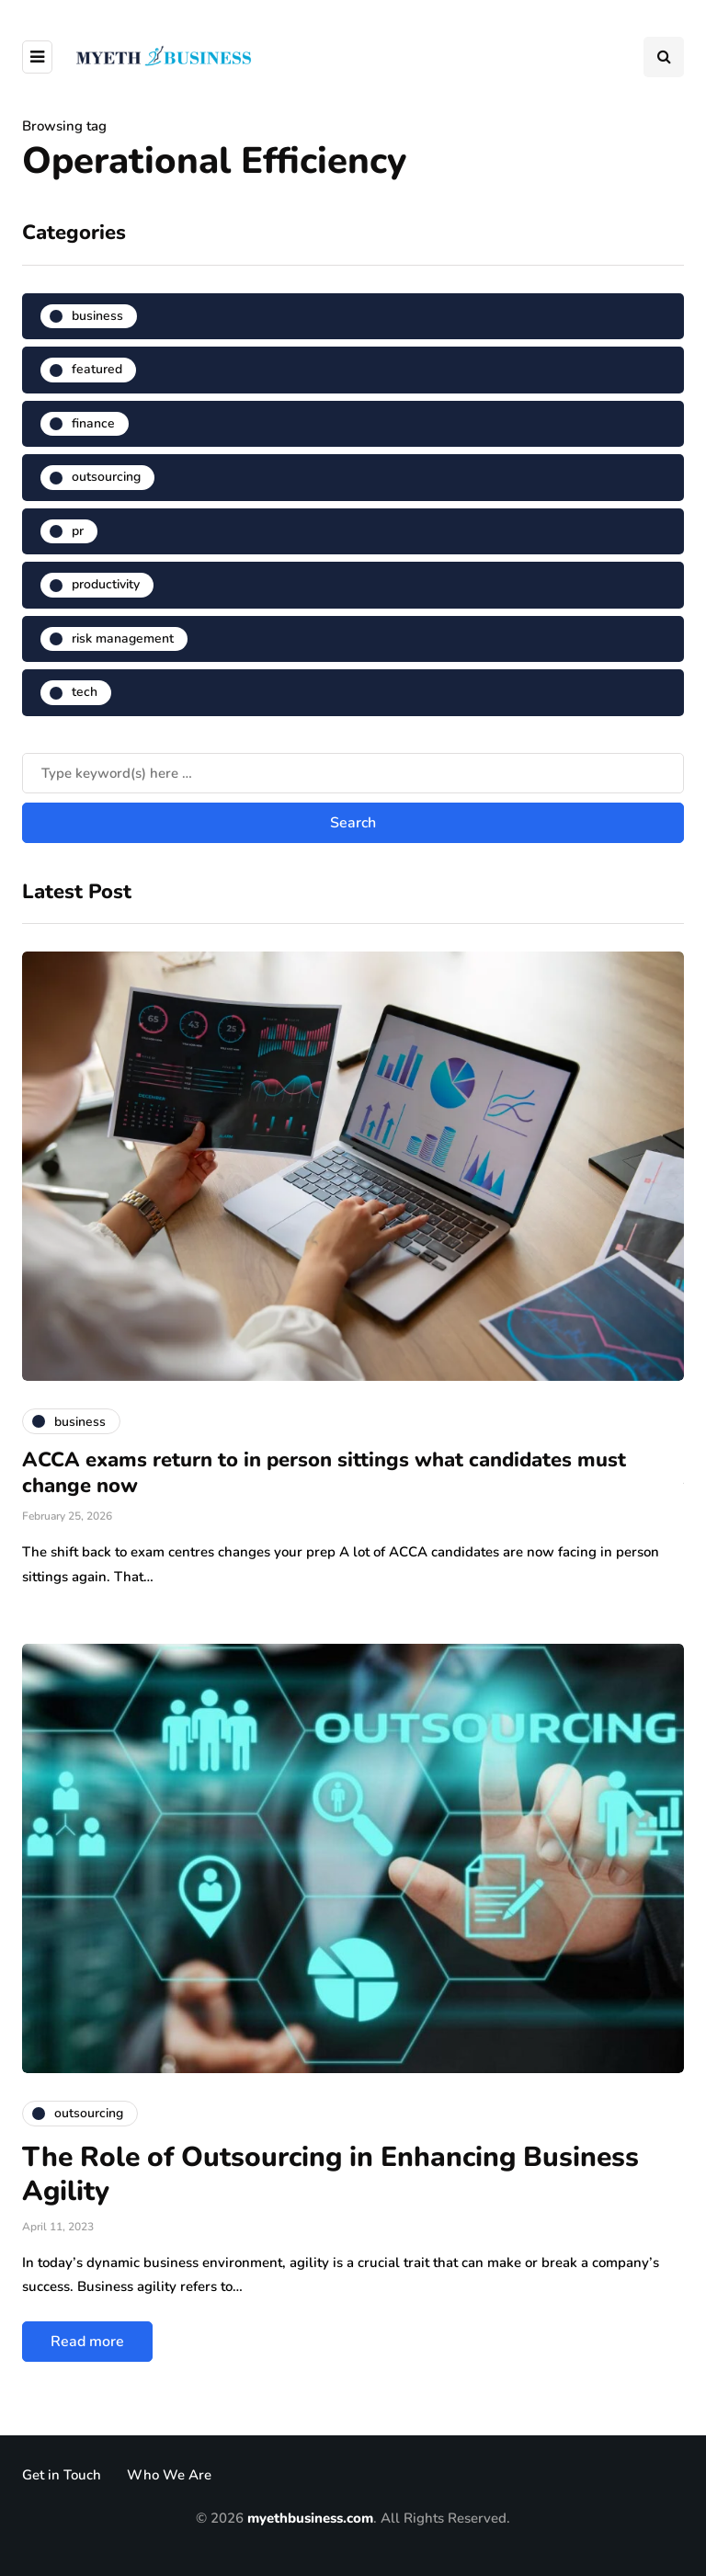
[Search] (353, 773)
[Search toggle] (663, 57)
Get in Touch (61, 2475)
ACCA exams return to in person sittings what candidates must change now (324, 1472)
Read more (87, 2341)
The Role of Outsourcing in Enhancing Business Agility (330, 2174)
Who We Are (169, 2475)
